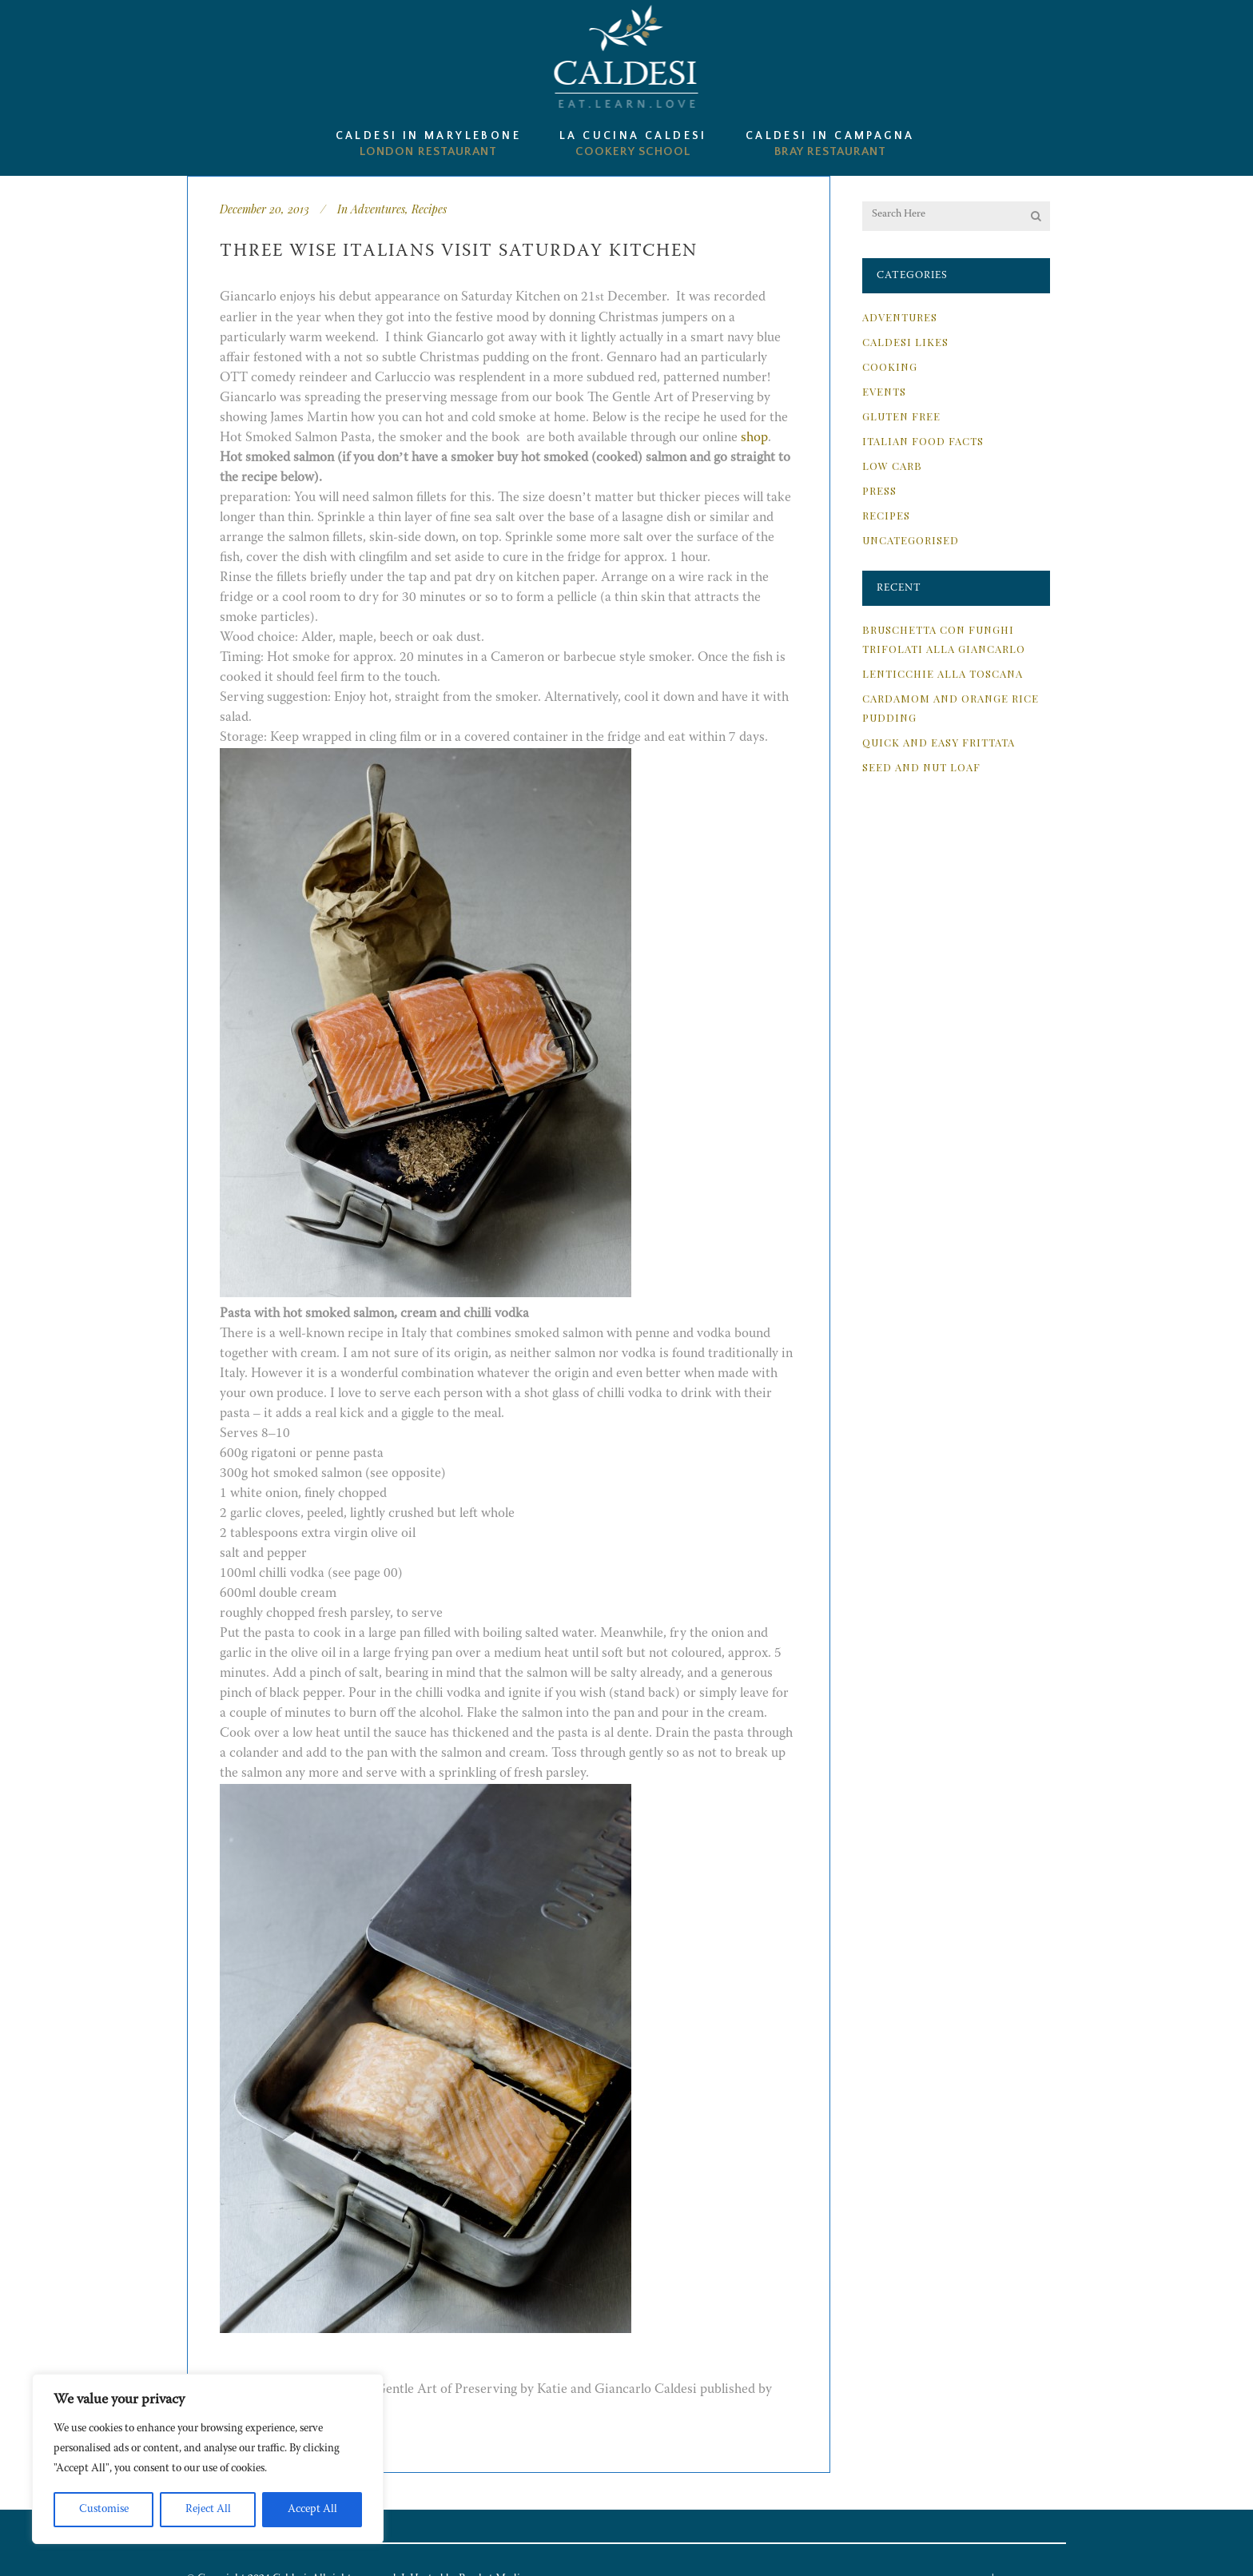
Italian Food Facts (923, 441)
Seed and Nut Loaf (921, 767)
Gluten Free (901, 416)
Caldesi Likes (905, 341)
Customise (104, 2509)
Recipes (429, 209)
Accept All (312, 2509)
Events (884, 391)
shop (754, 438)
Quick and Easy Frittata (938, 742)
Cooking (889, 366)
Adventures (378, 209)
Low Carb (892, 465)
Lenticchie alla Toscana (942, 673)
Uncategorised (910, 540)
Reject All (208, 2509)
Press (879, 490)
